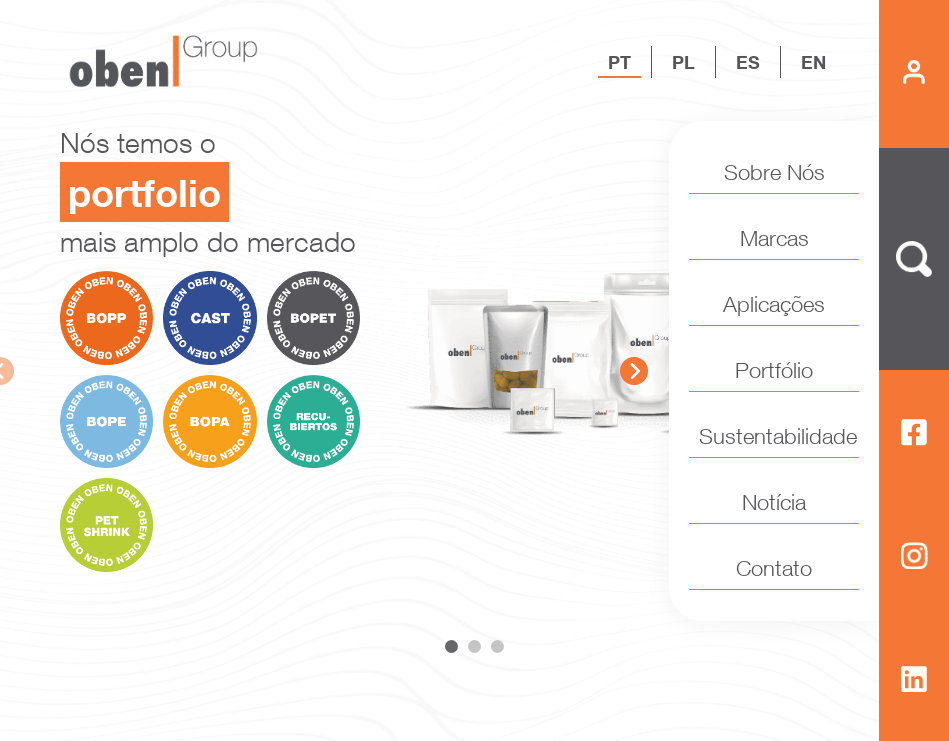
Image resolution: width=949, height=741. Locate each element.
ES (748, 62)
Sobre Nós (774, 172)
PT (619, 62)
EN (813, 62)
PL (683, 62)
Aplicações (774, 304)
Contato (774, 568)
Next (634, 371)
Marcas (774, 238)
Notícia (774, 502)
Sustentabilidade (774, 436)
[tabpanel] (474, 347)
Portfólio (774, 370)
